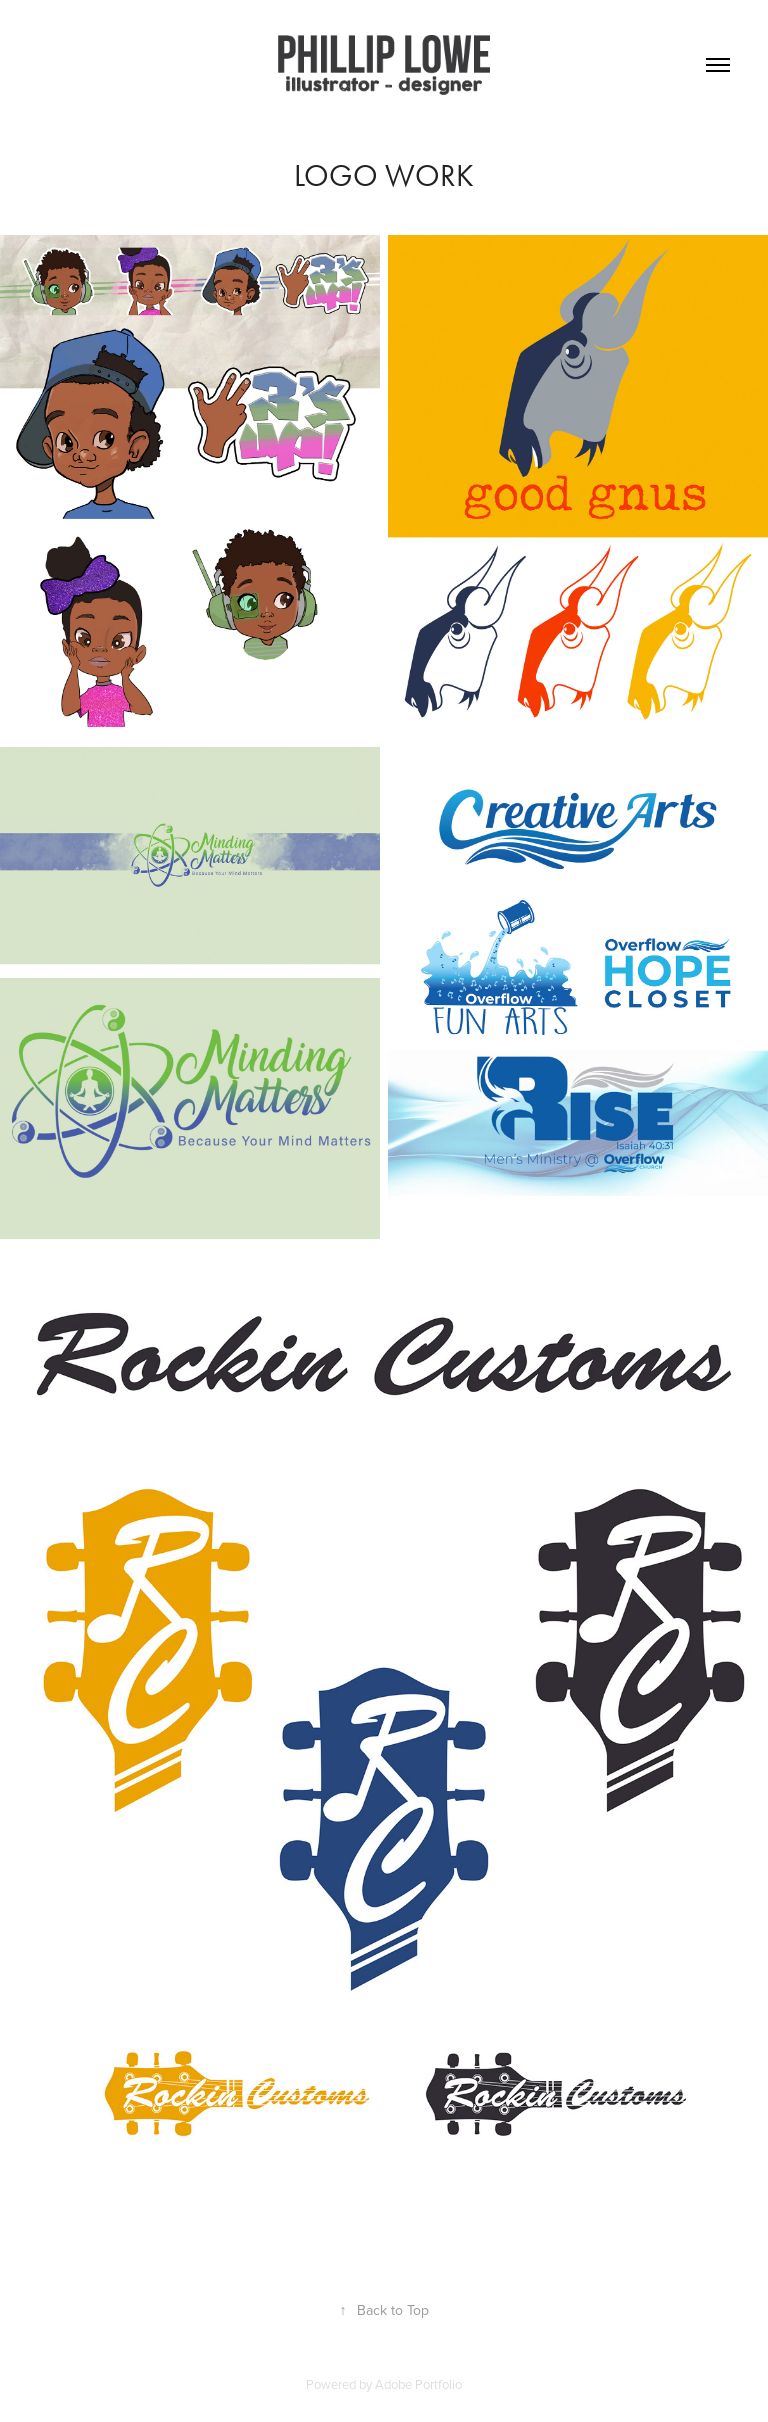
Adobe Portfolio (418, 2384)
